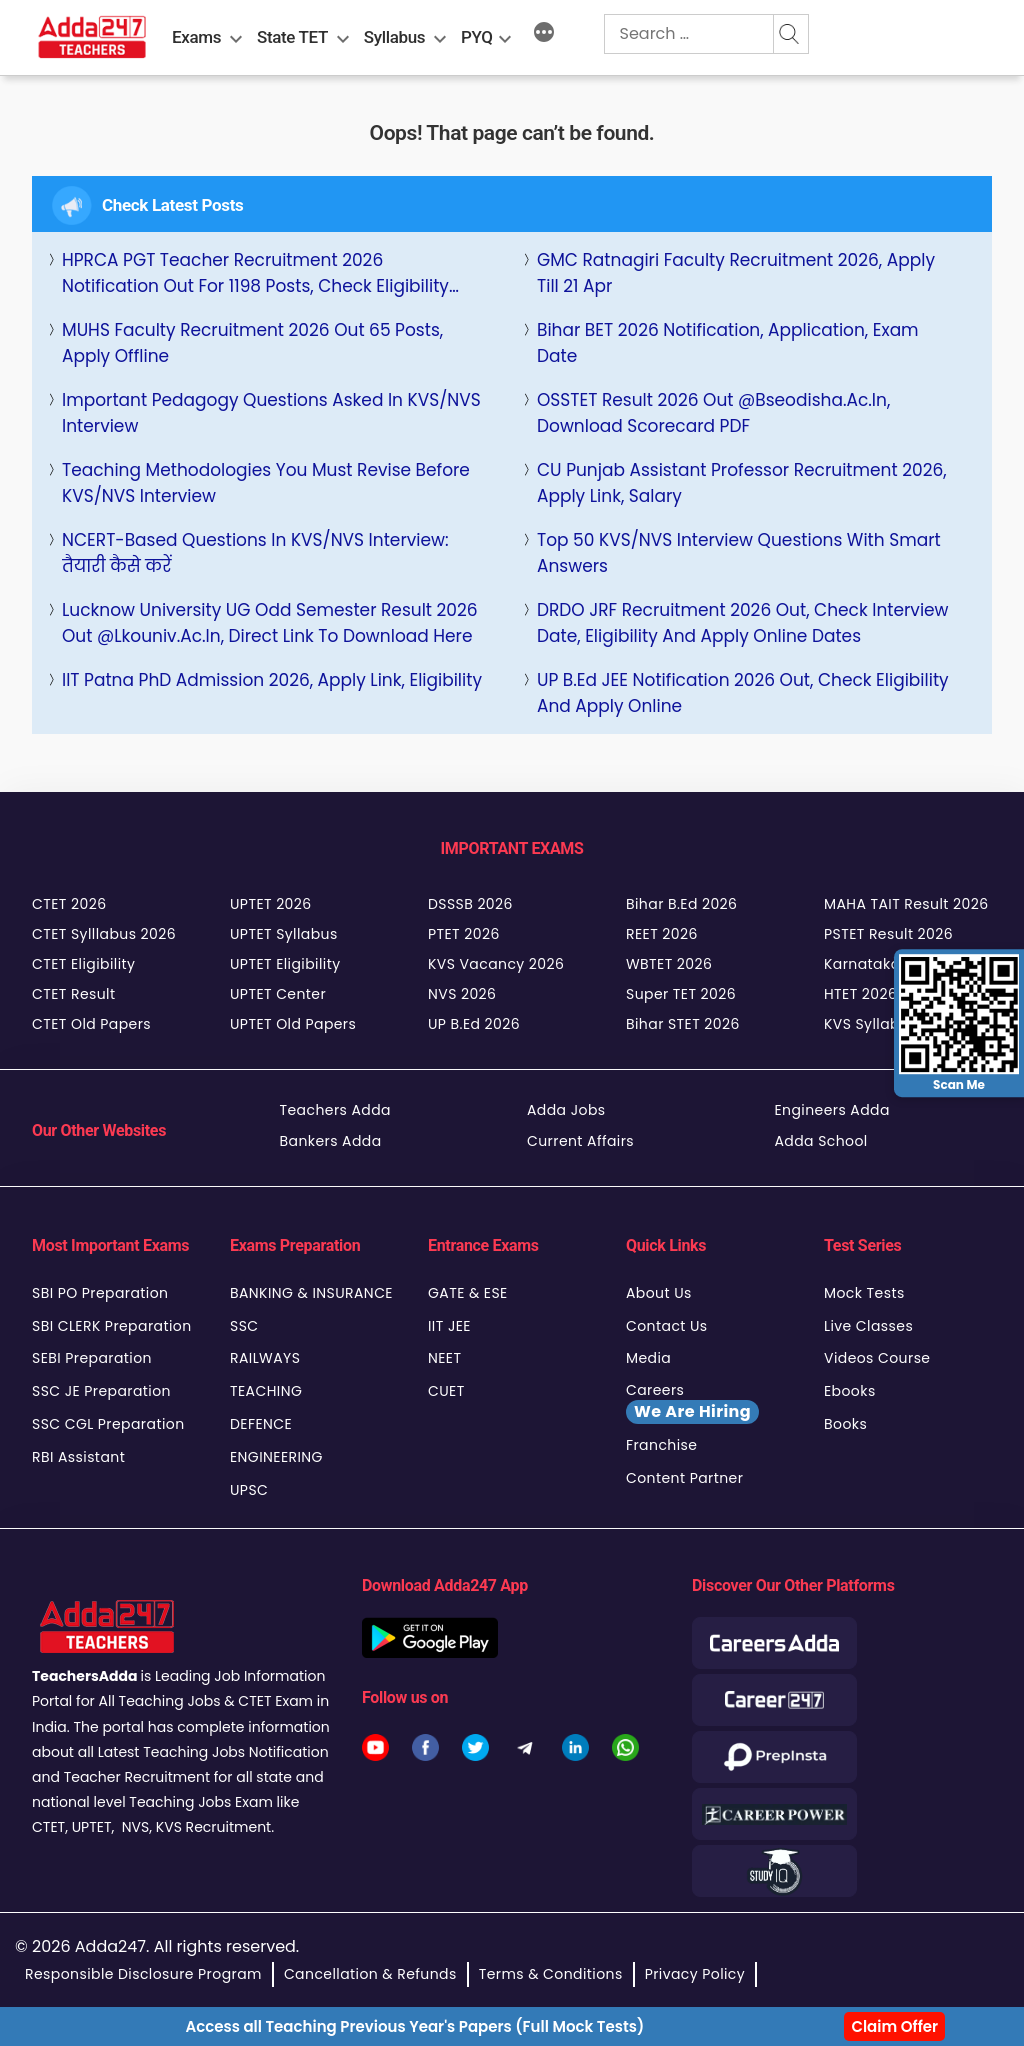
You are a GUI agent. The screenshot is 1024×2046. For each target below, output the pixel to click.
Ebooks (850, 1391)
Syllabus (394, 37)
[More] (544, 35)
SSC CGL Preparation (108, 1424)
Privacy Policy (695, 1974)
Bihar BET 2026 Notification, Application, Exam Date (728, 343)
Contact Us (667, 1326)
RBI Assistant (78, 1457)
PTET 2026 (464, 934)
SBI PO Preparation (100, 1293)
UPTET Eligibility (285, 964)
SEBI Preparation (92, 1358)
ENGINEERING (276, 1457)
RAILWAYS (265, 1358)
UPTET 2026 (271, 904)
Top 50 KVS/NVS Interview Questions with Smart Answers (739, 553)
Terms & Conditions (551, 1974)
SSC (244, 1326)
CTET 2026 (69, 904)
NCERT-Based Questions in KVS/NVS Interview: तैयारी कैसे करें (255, 553)
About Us (659, 1293)
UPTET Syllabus (284, 934)
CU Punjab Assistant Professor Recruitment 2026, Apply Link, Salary (742, 483)
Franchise (661, 1445)
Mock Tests (864, 1293)
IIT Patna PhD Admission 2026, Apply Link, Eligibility (272, 680)
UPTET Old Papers (293, 1024)
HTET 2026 (860, 994)
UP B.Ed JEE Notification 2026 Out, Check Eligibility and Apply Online (743, 693)
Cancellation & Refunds (370, 1974)
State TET (292, 37)
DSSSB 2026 (470, 904)
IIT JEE (449, 1326)
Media (648, 1358)
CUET (446, 1391)
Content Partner (684, 1478)
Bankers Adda (331, 1141)
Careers (692, 1402)
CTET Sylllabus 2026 (104, 934)
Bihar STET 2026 (683, 1024)
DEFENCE (261, 1424)
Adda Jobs (566, 1110)
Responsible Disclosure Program (143, 1974)
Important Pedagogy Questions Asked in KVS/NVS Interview (271, 413)
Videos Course (877, 1358)
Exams (196, 37)
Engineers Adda (832, 1110)
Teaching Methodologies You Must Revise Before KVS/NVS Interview (266, 483)
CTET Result (74, 994)
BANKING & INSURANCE (311, 1293)
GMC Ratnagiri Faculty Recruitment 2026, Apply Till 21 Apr (736, 273)
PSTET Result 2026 (888, 934)
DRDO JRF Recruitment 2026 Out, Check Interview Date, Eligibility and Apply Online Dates (743, 623)
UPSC (249, 1490)
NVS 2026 (462, 994)
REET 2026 (662, 934)
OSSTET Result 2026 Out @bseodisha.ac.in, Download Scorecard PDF (713, 413)
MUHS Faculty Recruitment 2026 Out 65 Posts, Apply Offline (252, 343)
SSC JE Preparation (101, 1391)
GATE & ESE (468, 1293)
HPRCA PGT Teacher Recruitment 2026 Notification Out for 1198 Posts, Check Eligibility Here (255, 273)
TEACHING (266, 1391)
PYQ (477, 37)
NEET (444, 1358)
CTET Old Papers (91, 1024)
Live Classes (868, 1326)
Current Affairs (580, 1141)
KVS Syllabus (870, 1024)
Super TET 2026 (681, 994)
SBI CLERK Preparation (112, 1326)
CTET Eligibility (83, 964)
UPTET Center (278, 994)
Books (845, 1424)
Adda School (821, 1141)
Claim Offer (894, 2026)
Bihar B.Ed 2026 (681, 904)
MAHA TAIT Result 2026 (906, 904)
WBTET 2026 (669, 964)
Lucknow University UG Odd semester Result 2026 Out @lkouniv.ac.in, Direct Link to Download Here (270, 623)
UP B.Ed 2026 (474, 1024)
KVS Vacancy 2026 (496, 964)
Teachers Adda (335, 1110)
